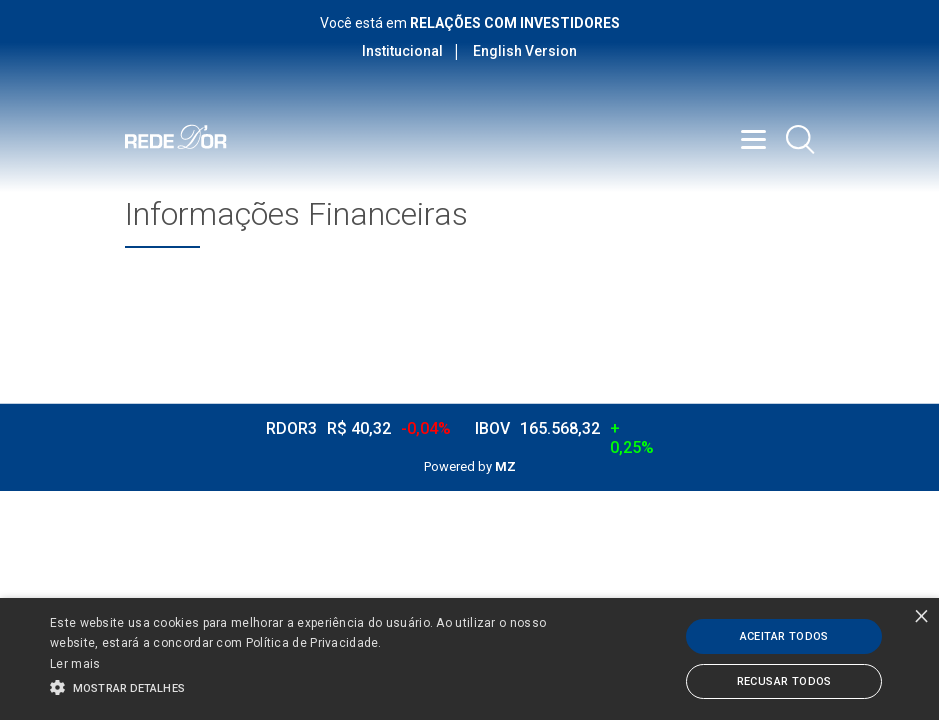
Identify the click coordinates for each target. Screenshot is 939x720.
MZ (505, 466)
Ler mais (75, 664)
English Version (525, 51)
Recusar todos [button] (784, 681)
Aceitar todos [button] (784, 636)
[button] (322, 686)
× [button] (921, 615)
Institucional (402, 51)
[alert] (469, 659)
